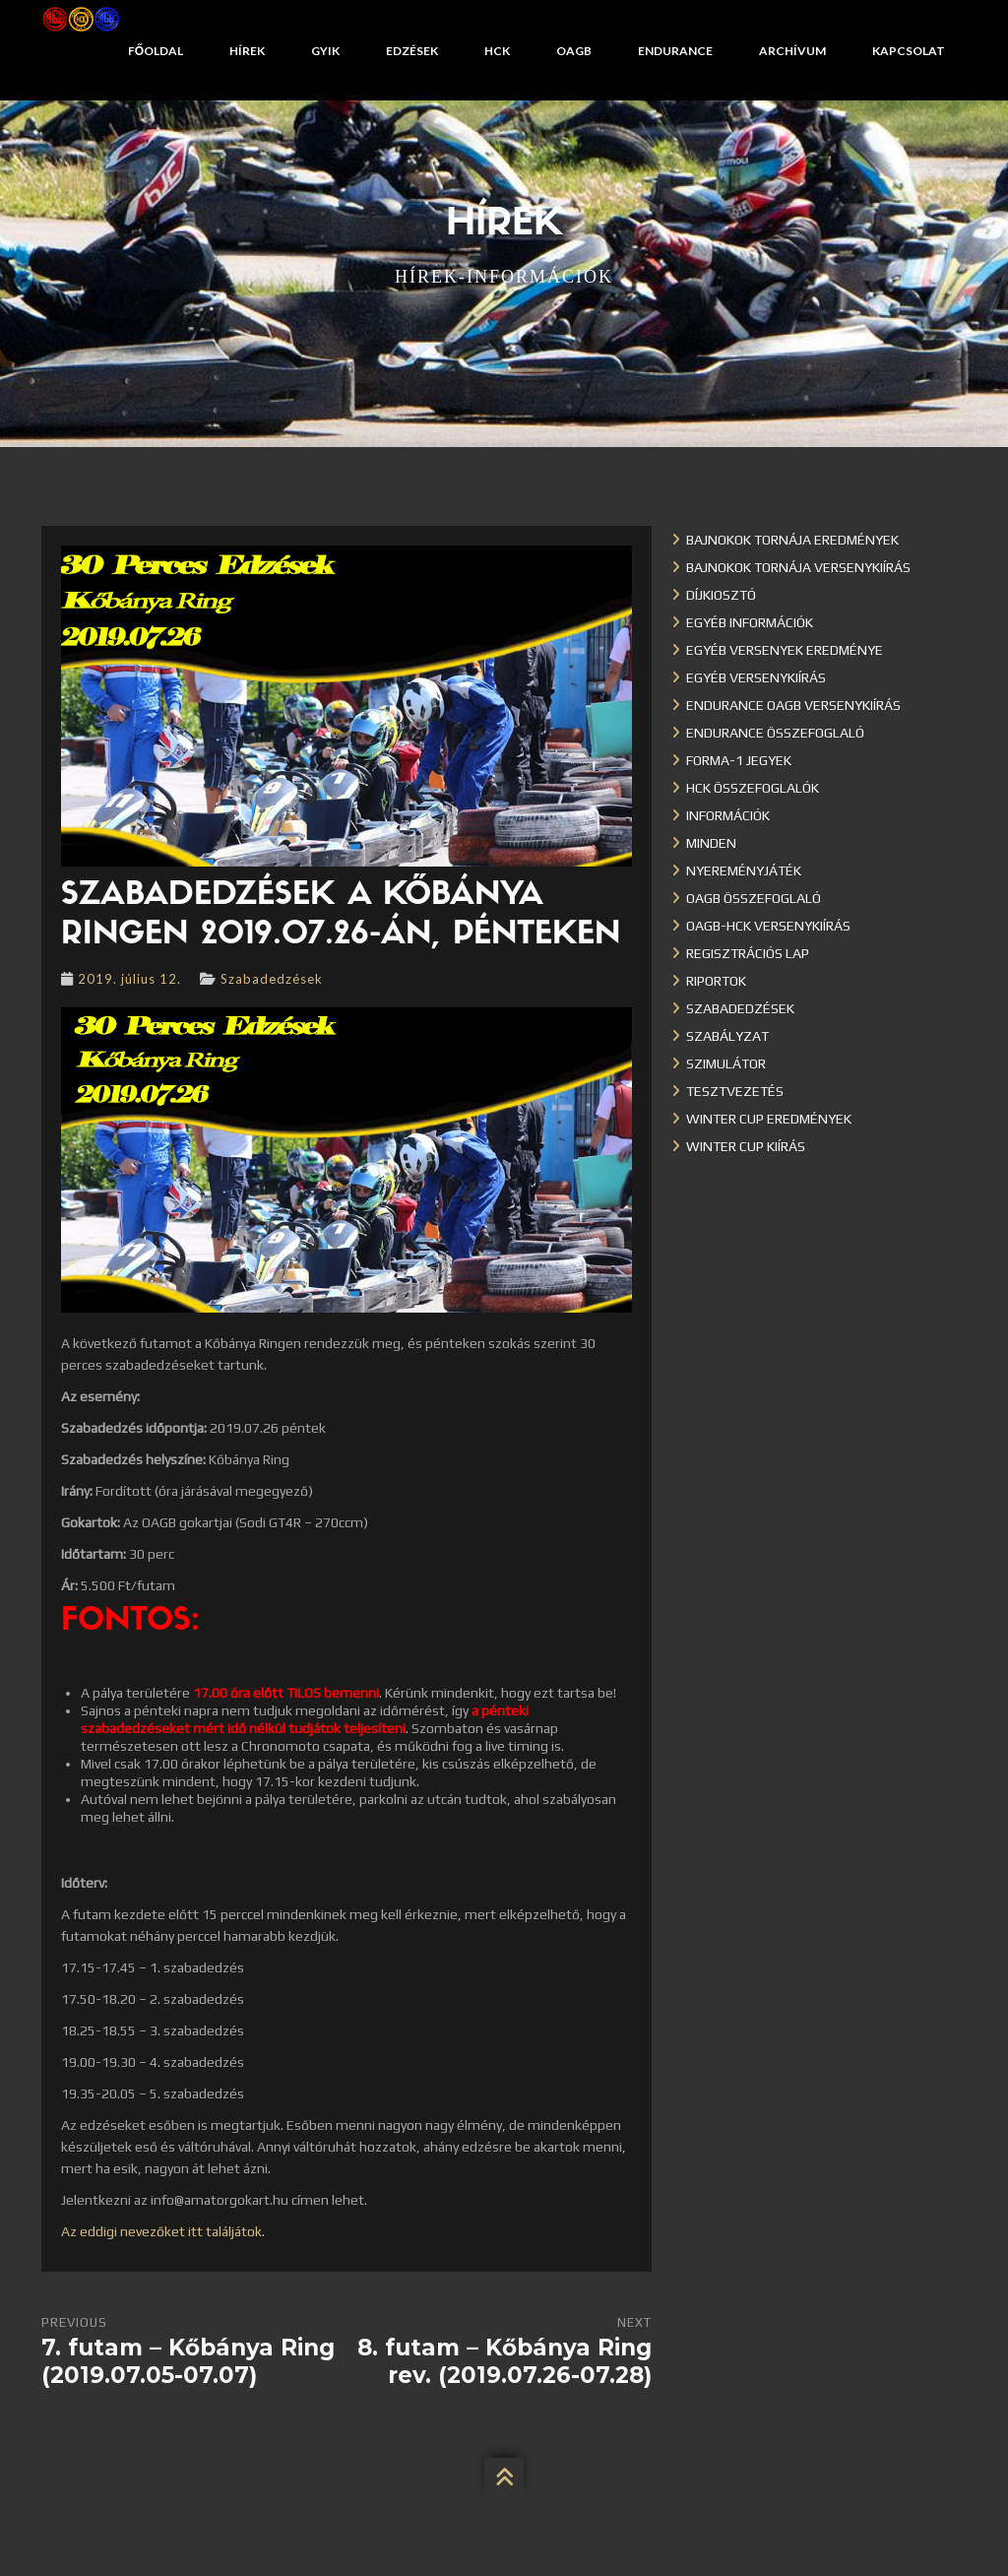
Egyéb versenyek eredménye (784, 650)
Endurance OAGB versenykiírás (793, 705)
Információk (728, 815)
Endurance (675, 50)
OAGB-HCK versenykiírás (768, 926)
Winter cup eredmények (768, 1119)
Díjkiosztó (721, 595)
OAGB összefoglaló (753, 898)
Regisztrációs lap (747, 953)
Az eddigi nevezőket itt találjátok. (163, 2231)
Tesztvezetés (735, 1091)
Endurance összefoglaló (775, 733)
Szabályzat (727, 1036)
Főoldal (155, 50)
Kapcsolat (908, 50)
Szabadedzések (271, 979)
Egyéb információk (749, 622)
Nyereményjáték (743, 870)
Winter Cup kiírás (745, 1146)
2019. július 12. (129, 979)
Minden (711, 843)
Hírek (247, 50)
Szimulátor (726, 1063)
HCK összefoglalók (752, 788)
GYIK (325, 50)
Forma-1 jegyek (738, 760)
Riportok (716, 981)
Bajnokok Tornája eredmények (792, 539)
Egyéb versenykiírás (756, 677)
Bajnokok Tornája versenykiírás (798, 567)
